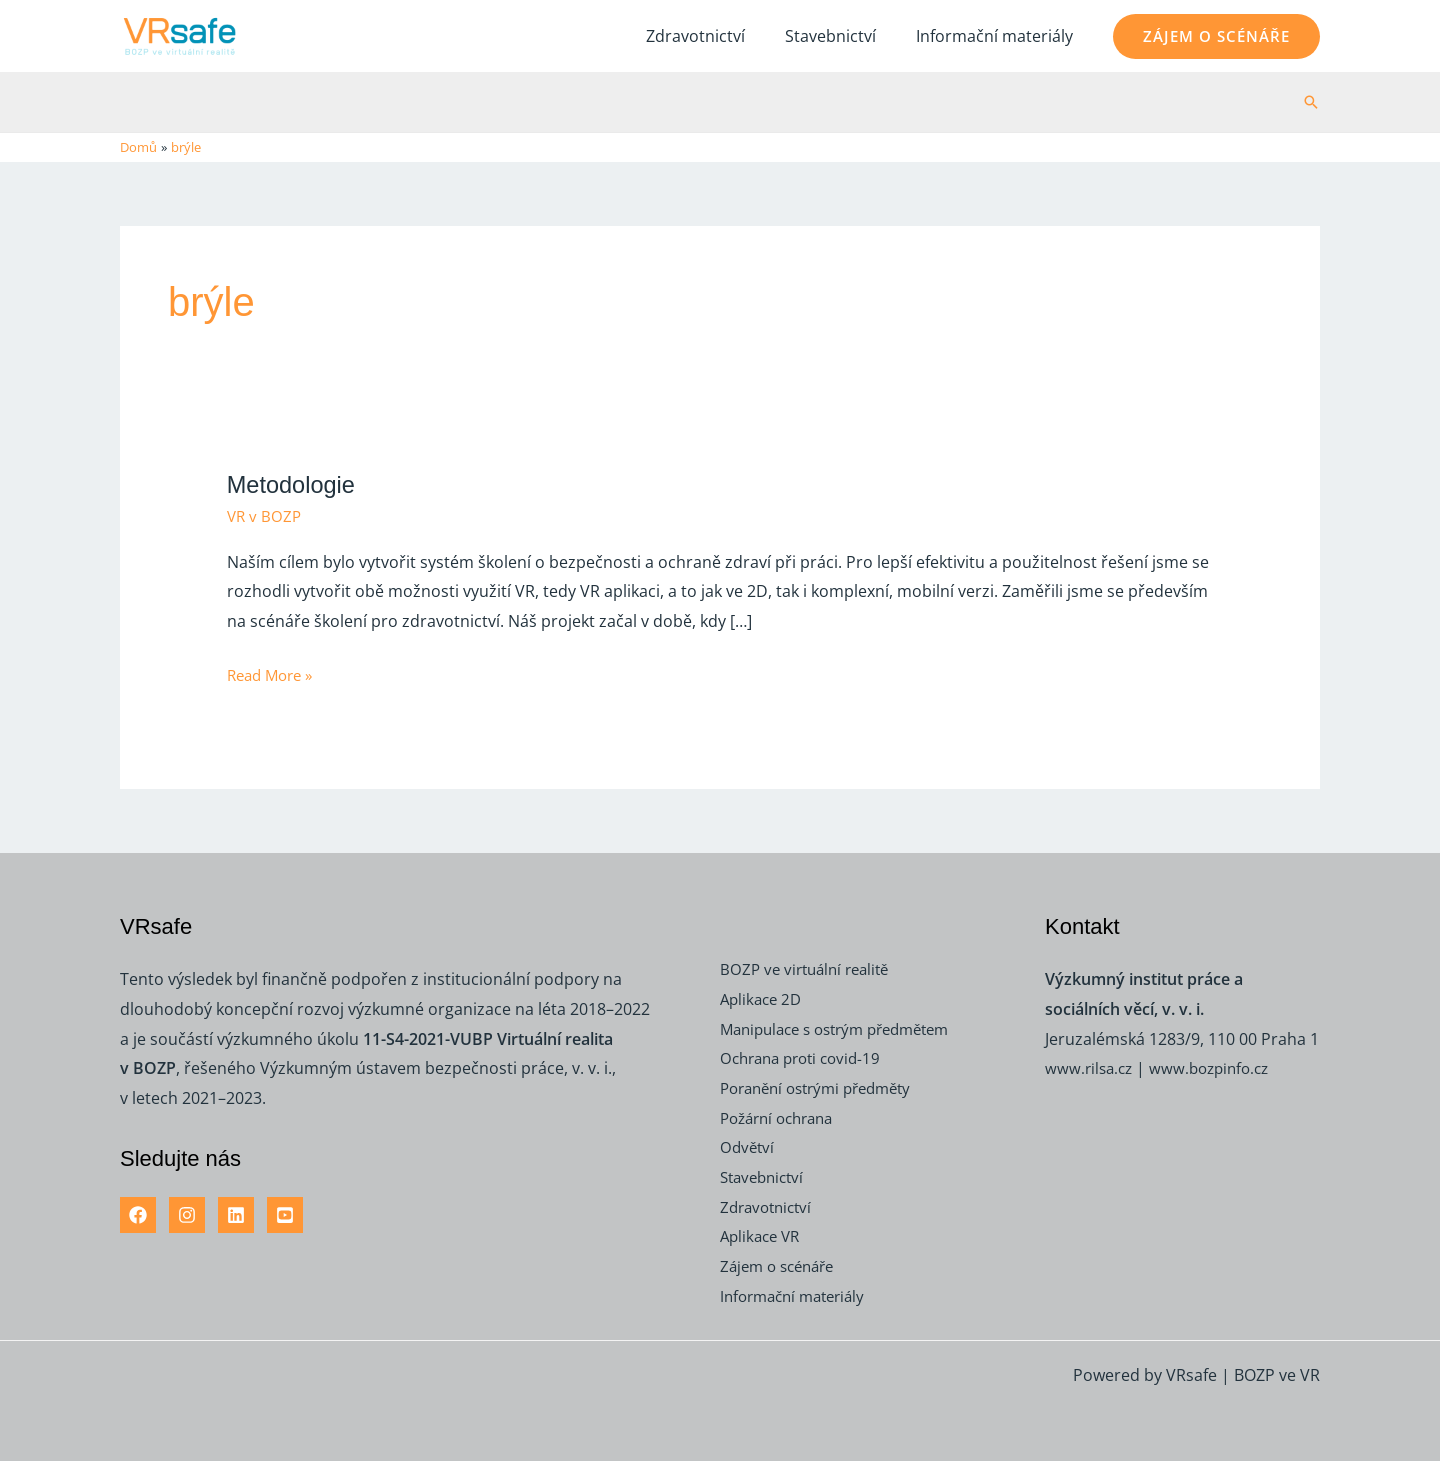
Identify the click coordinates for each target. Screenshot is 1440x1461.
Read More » (274, 672)
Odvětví (748, 1147)
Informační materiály (998, 36)
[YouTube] (285, 1214)
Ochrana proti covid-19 (806, 1058)
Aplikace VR (763, 1236)
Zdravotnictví (715, 36)
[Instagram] (187, 1214)
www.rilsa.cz (1091, 1068)
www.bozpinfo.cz (1217, 1068)
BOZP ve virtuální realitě (810, 969)
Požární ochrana (782, 1117)
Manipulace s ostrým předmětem (845, 1028)
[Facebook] (138, 1214)
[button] (1216, 36)
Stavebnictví (842, 36)
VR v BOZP (265, 516)
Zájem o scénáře (782, 1266)
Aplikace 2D (763, 998)
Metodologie (295, 483)
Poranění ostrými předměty (824, 1087)
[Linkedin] (236, 1214)
